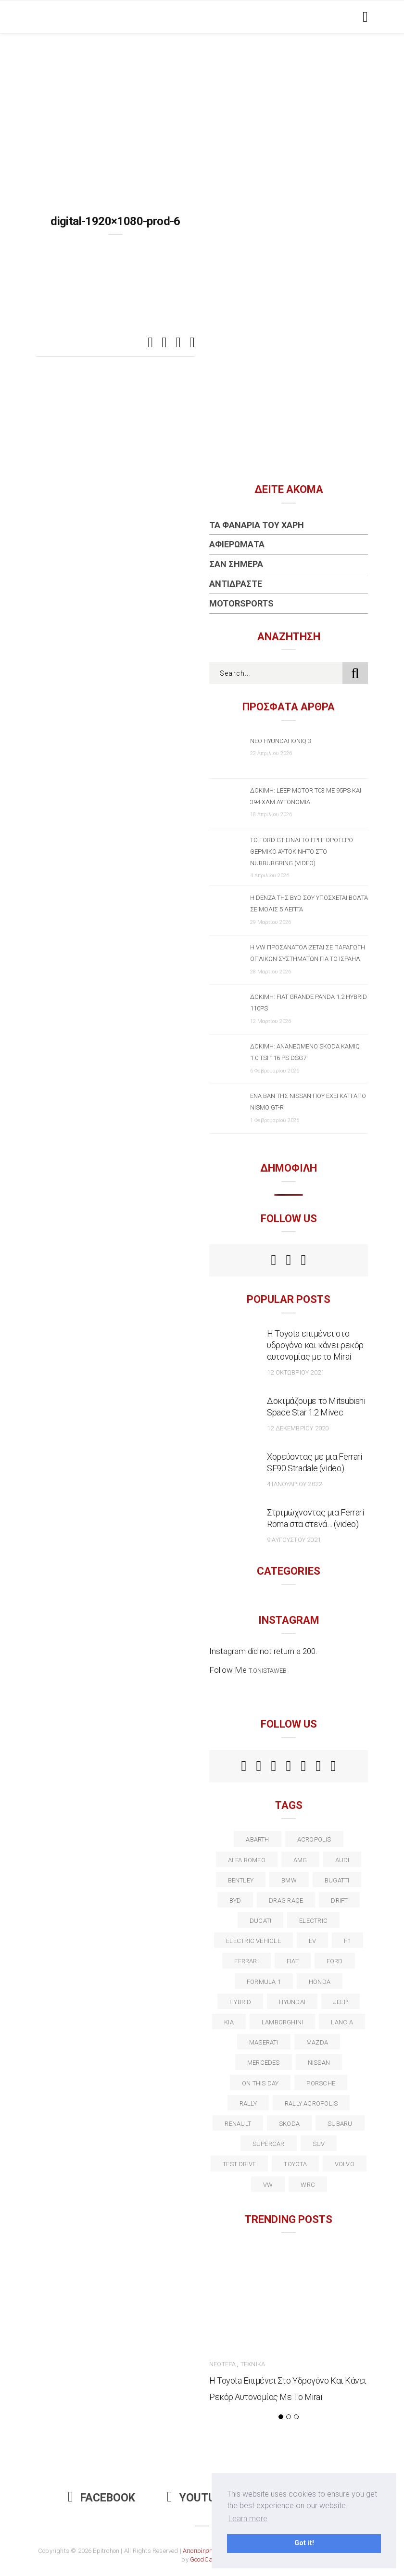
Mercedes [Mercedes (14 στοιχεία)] (263, 2062)
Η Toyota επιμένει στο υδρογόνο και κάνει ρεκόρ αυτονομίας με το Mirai (315, 1345)
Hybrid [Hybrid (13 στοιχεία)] (240, 2002)
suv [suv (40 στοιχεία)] (319, 2143)
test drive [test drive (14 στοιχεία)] (239, 2164)
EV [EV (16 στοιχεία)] (312, 1941)
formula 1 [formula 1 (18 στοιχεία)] (264, 1981)
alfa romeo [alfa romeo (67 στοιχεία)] (246, 1860)
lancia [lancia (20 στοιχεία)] (342, 2022)
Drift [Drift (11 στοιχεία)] (339, 1900)
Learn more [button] (247, 2518)
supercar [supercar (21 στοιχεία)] (268, 2143)
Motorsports (241, 603)
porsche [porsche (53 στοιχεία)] (320, 2083)
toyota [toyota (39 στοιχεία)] (295, 2164)
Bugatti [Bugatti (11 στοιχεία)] (337, 1880)
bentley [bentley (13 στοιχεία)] (241, 1880)
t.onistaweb (268, 1670)
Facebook (101, 2497)
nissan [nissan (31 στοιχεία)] (319, 2062)
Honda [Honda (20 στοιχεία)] (319, 1981)
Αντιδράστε (235, 584)
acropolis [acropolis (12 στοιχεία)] (314, 1839)
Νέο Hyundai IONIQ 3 (280, 741)
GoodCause (206, 2559)
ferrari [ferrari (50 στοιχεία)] (246, 1961)
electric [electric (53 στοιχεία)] (313, 1920)
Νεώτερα (222, 2364)
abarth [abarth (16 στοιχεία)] (257, 1839)
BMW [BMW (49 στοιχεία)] (289, 1880)
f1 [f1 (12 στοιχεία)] (347, 1941)
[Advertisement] (202, 105)
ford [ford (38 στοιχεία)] (335, 1961)
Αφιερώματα (237, 544)
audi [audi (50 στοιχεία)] (342, 1860)
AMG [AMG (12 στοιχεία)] (300, 1860)
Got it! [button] (304, 2543)
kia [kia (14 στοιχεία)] (229, 2022)
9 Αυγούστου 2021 (294, 1539)
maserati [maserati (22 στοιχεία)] (263, 2042)
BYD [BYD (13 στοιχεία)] (235, 1900)
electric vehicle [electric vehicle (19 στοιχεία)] (253, 1941)
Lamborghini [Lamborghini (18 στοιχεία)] (282, 2022)
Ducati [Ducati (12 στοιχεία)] (260, 1920)
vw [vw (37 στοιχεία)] (268, 2184)
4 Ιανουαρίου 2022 (294, 1484)
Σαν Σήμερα (236, 564)
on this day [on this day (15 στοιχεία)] (260, 2083)
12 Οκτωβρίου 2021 (295, 1372)
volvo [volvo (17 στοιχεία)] (344, 2164)
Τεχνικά (252, 2364)
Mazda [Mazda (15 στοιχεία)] (317, 2042)
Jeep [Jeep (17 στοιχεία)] (340, 2002)
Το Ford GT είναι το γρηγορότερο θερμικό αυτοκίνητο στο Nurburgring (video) (301, 851)
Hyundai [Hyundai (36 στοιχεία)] (292, 2002)
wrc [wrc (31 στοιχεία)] (308, 2184)
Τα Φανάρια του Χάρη (256, 525)
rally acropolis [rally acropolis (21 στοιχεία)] (311, 2103)
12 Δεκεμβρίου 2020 (297, 1428)
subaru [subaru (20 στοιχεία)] (340, 2123)
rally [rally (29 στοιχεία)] (248, 2103)
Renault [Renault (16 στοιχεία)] (238, 2123)
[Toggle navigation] (363, 17)
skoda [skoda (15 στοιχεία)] (289, 2123)
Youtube (197, 2497)
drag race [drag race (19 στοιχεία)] (286, 1900)
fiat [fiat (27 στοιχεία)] (293, 1961)
